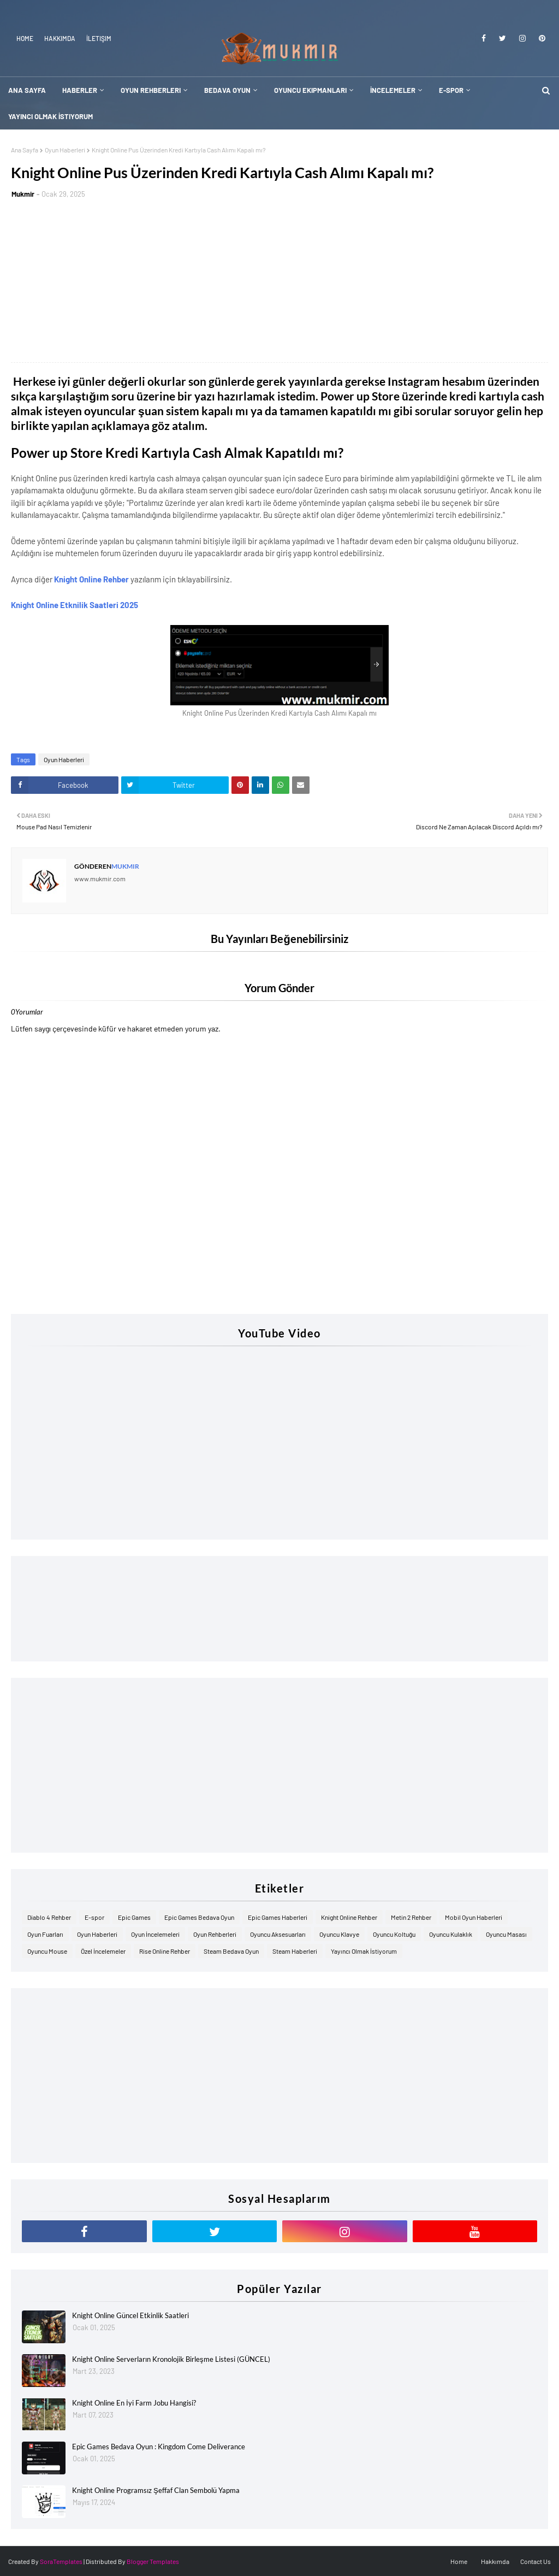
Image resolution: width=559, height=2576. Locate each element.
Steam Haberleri (294, 1951)
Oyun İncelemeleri (155, 1934)
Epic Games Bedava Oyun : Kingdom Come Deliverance (158, 2446)
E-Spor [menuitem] (451, 90)
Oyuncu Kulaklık (450, 1934)
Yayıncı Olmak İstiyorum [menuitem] (50, 116)
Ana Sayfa (24, 150)
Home (24, 38)
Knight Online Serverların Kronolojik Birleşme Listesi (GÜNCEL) (171, 2359)
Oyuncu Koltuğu (394, 1934)
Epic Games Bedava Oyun (199, 1917)
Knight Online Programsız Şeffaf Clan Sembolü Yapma (156, 2490)
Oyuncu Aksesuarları (278, 1934)
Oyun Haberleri (65, 150)
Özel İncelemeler (103, 1951)
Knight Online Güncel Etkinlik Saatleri (130, 2315)
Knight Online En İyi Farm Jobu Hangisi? (134, 2402)
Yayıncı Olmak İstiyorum (364, 1951)
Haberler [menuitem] (79, 90)
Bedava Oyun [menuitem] (227, 90)
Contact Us (535, 2561)
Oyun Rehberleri (214, 1934)
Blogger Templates (153, 2561)
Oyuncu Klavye (339, 1934)
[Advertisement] (279, 280)
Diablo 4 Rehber (49, 1917)
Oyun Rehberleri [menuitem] (151, 90)
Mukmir (22, 194)
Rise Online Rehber (164, 1951)
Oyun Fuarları (45, 1934)
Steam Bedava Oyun (231, 1951)
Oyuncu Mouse (47, 1951)
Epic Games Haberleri (277, 1917)
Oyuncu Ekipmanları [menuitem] (310, 90)
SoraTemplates (61, 2561)
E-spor (94, 1917)
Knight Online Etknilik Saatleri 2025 (74, 605)
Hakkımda (59, 38)
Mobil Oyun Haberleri (473, 1917)
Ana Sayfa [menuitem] (27, 90)
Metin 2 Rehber (411, 1917)
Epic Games (134, 1917)
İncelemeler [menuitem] (392, 90)
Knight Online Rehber (92, 579)
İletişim (98, 38)
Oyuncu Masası (506, 1934)
